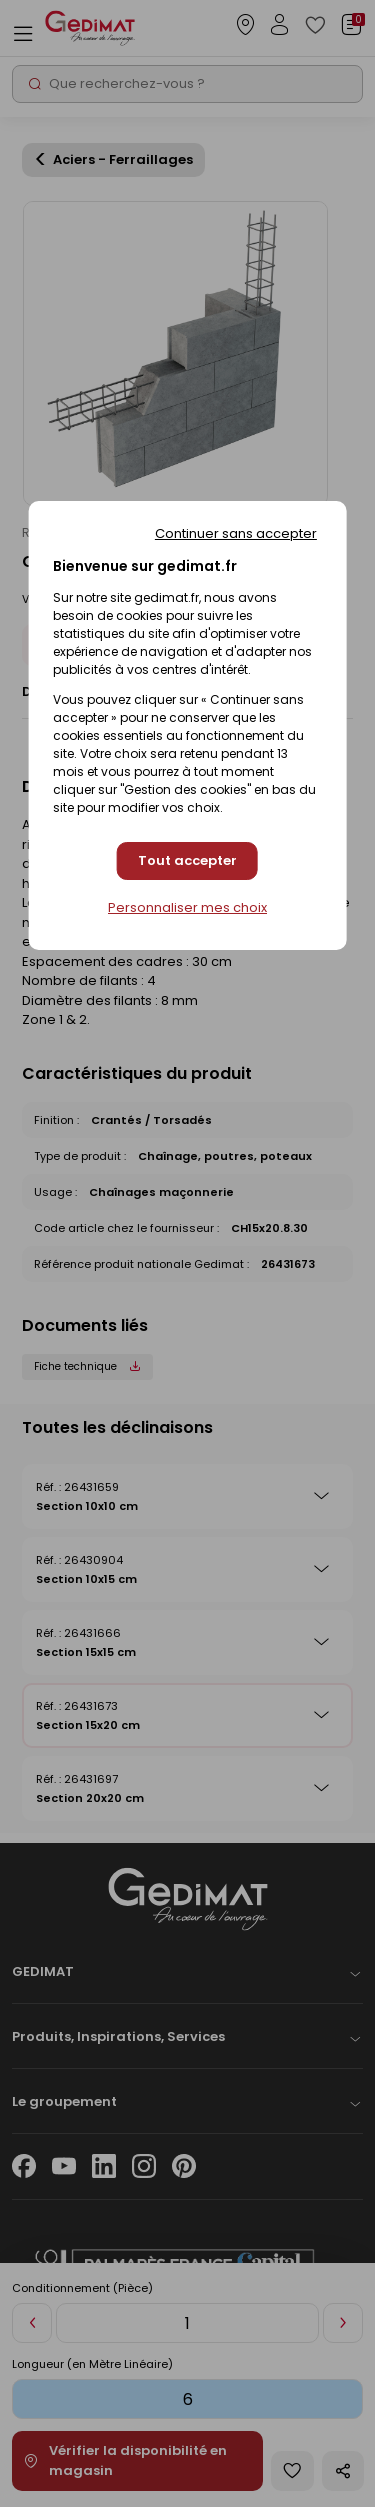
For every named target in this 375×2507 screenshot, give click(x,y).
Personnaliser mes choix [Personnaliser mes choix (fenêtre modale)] (187, 908)
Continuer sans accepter (236, 533)
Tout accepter (187, 860)
